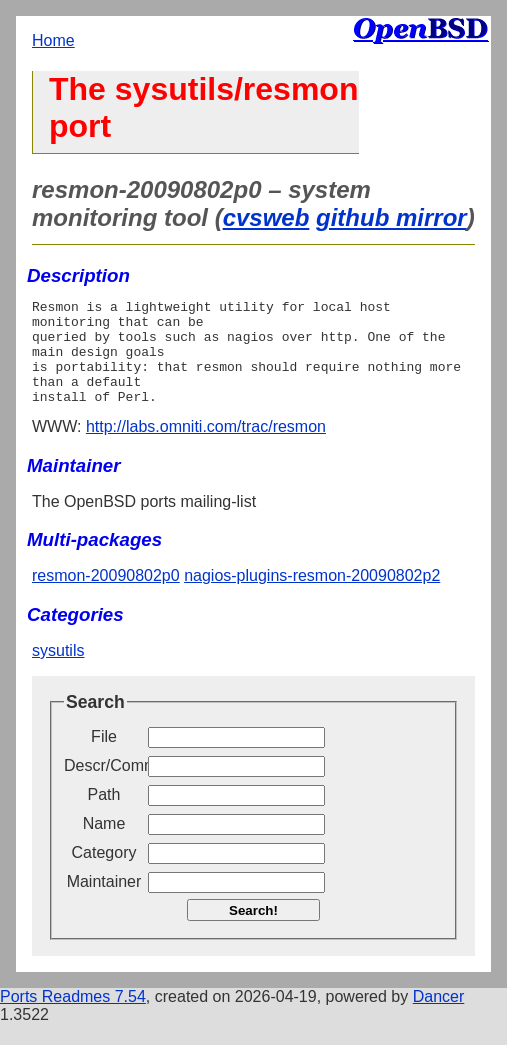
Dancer (439, 1017)
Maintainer (104, 902)
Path (104, 815)
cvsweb (266, 217)
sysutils (58, 671)
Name (104, 844)
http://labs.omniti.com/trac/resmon (206, 447)
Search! (253, 931)
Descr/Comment (104, 786)
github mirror (391, 217)
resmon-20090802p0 (106, 596)
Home (53, 40)
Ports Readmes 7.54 (73, 1017)
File (104, 757)
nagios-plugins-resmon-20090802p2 (312, 596)
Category (104, 873)
